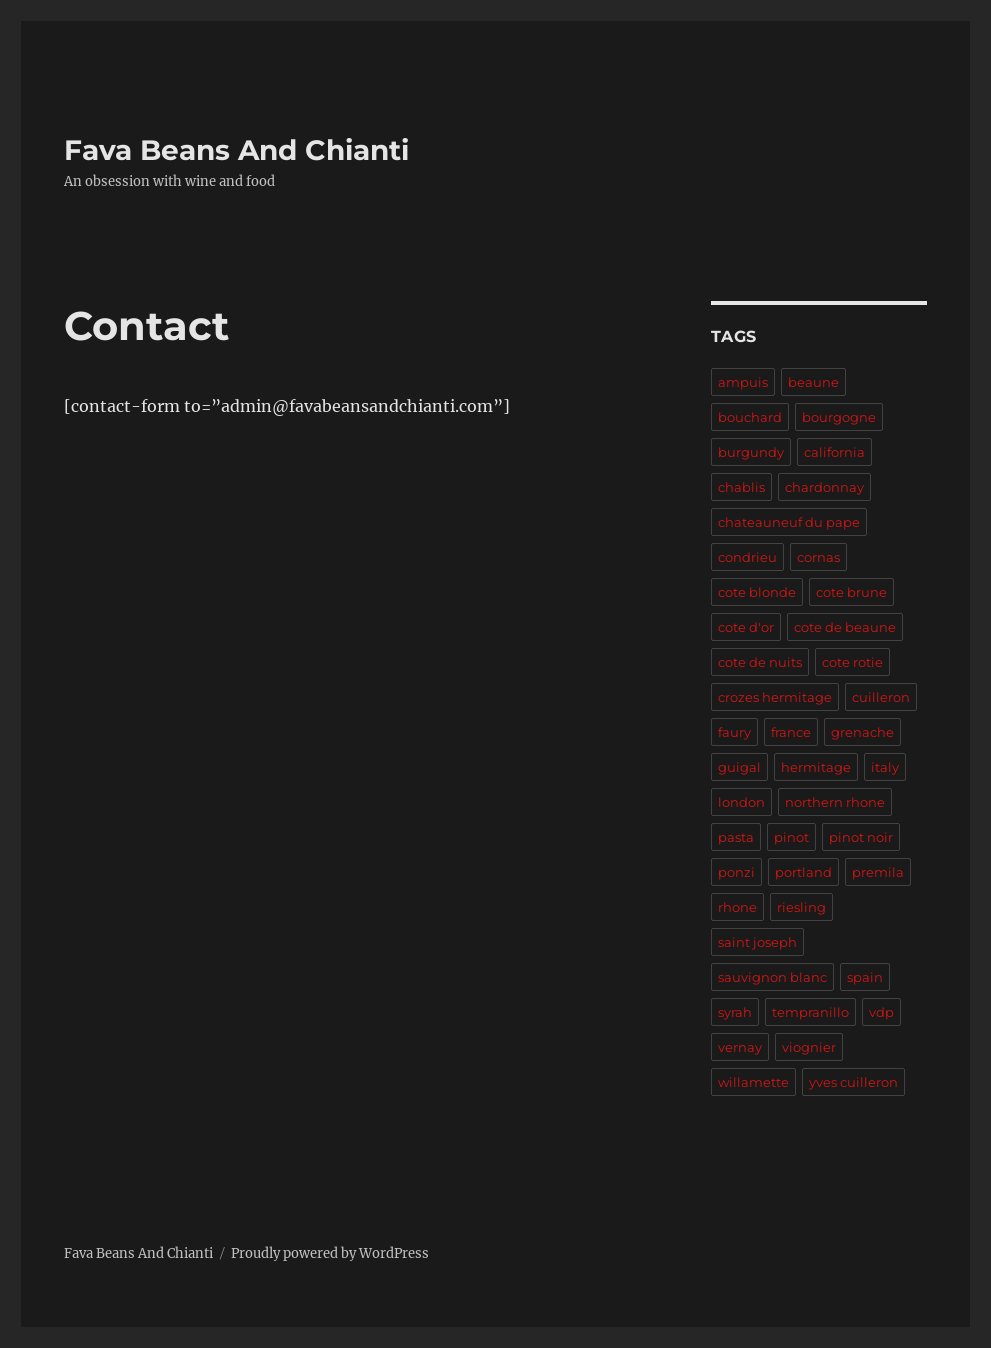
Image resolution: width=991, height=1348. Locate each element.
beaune (813, 382)
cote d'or (746, 627)
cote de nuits (760, 662)
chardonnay (824, 487)
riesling (801, 907)
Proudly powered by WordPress (330, 1253)
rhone (737, 907)
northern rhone (835, 802)
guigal (739, 767)
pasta (736, 837)
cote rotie (852, 662)
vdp (881, 1012)
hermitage (816, 767)
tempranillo (810, 1012)
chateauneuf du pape (789, 522)
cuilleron (881, 697)
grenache (862, 732)
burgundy (751, 452)
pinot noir (861, 837)
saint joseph (757, 942)
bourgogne (839, 417)
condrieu (747, 557)
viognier (809, 1047)
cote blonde (757, 592)
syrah (735, 1012)
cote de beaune (845, 627)
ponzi (736, 872)
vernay (740, 1047)
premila (878, 872)
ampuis (743, 382)
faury (734, 732)
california (834, 452)
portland (803, 872)
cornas (818, 557)
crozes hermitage (775, 697)
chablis (741, 487)
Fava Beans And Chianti (236, 150)
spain (865, 977)
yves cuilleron (853, 1082)
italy (885, 767)
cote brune (851, 592)
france (791, 732)
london (741, 802)
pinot (791, 837)
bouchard (750, 417)
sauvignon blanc (772, 977)
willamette (753, 1082)
